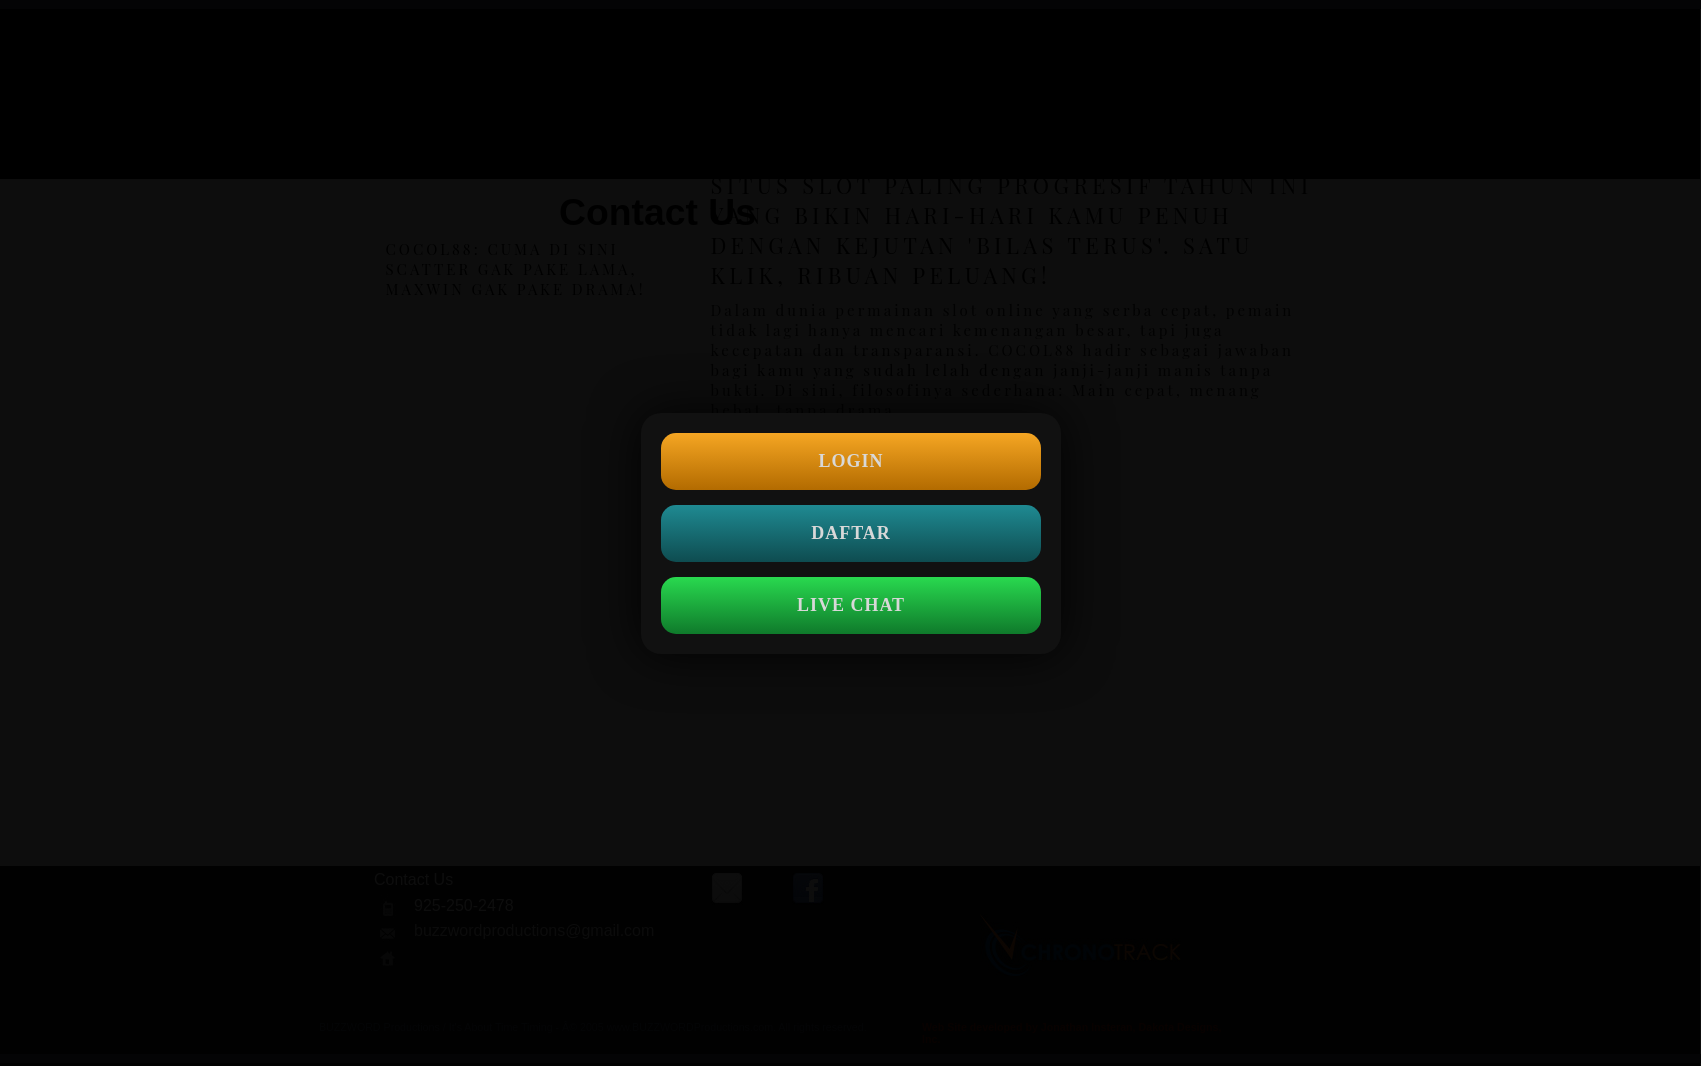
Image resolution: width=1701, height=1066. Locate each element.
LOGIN (850, 461)
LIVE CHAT (850, 605)
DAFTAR (851, 533)
